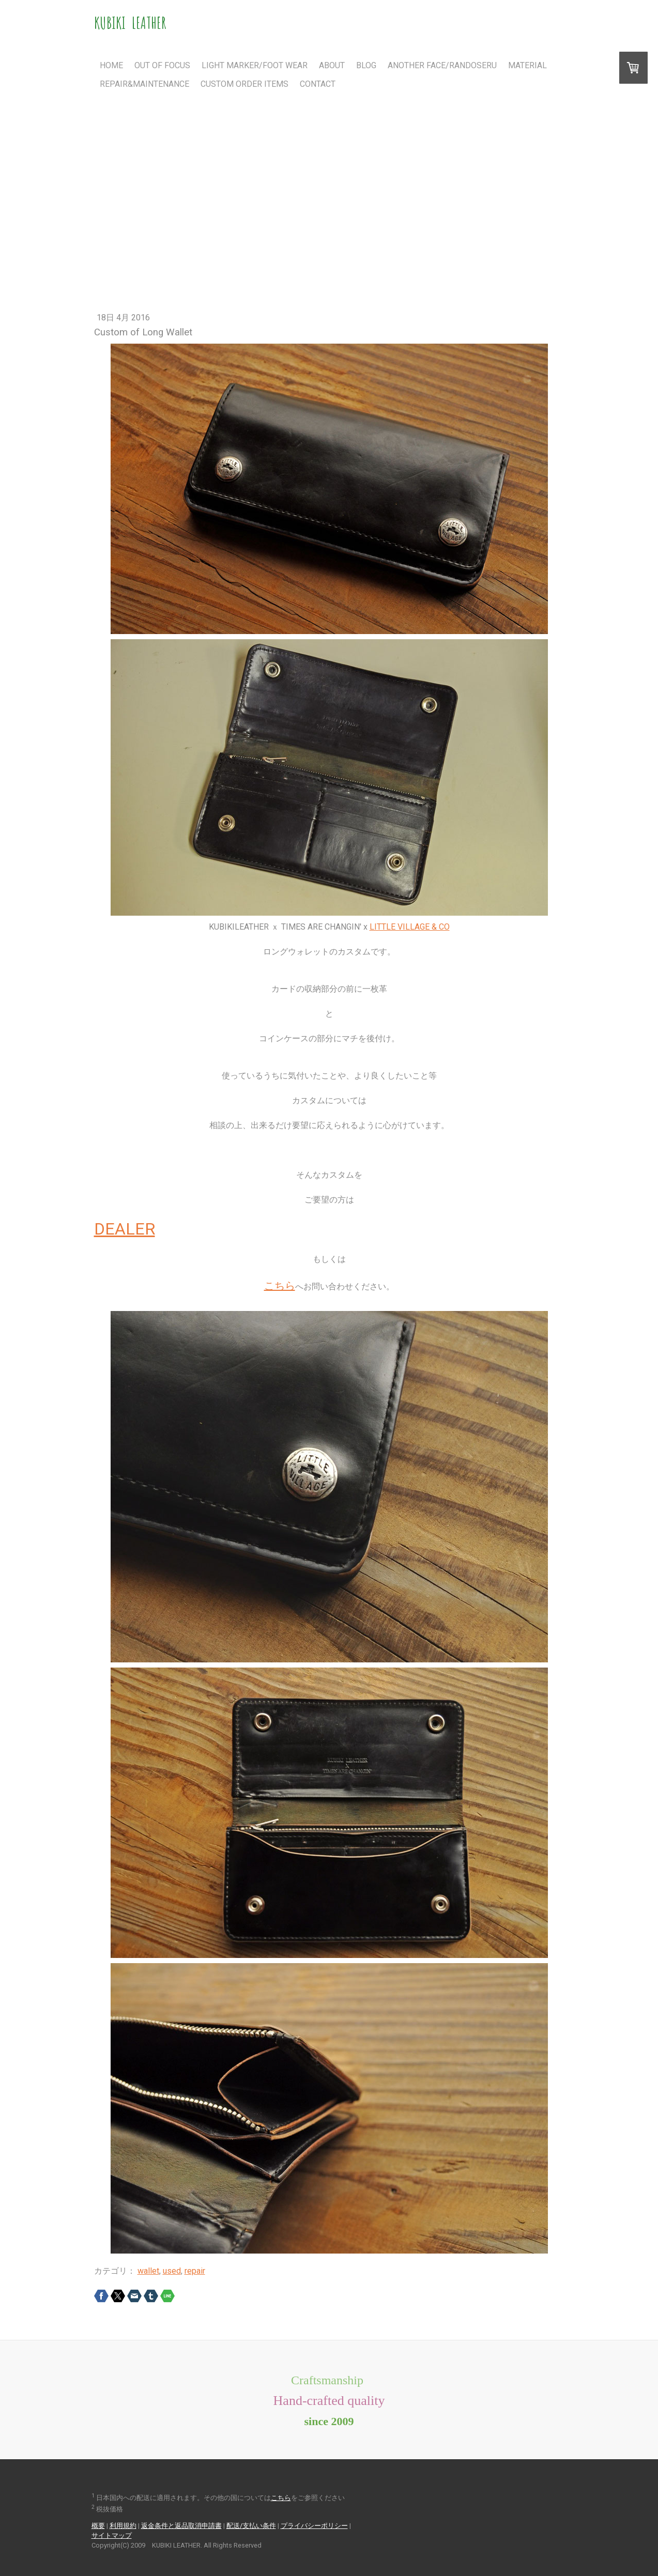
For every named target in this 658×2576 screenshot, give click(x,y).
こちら (279, 1285)
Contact (317, 84)
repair (195, 2271)
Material (527, 65)
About (332, 65)
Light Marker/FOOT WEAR (255, 65)
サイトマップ (111, 2535)
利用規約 (123, 2525)
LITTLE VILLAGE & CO (410, 927)
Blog (366, 65)
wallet (148, 2271)
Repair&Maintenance (144, 84)
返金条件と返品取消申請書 (181, 2525)
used (172, 2271)
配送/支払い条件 (251, 2525)
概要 (98, 2525)
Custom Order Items (244, 84)
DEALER (124, 1229)
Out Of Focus (162, 65)
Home (111, 65)
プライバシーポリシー (314, 2525)
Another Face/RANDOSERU (442, 65)
